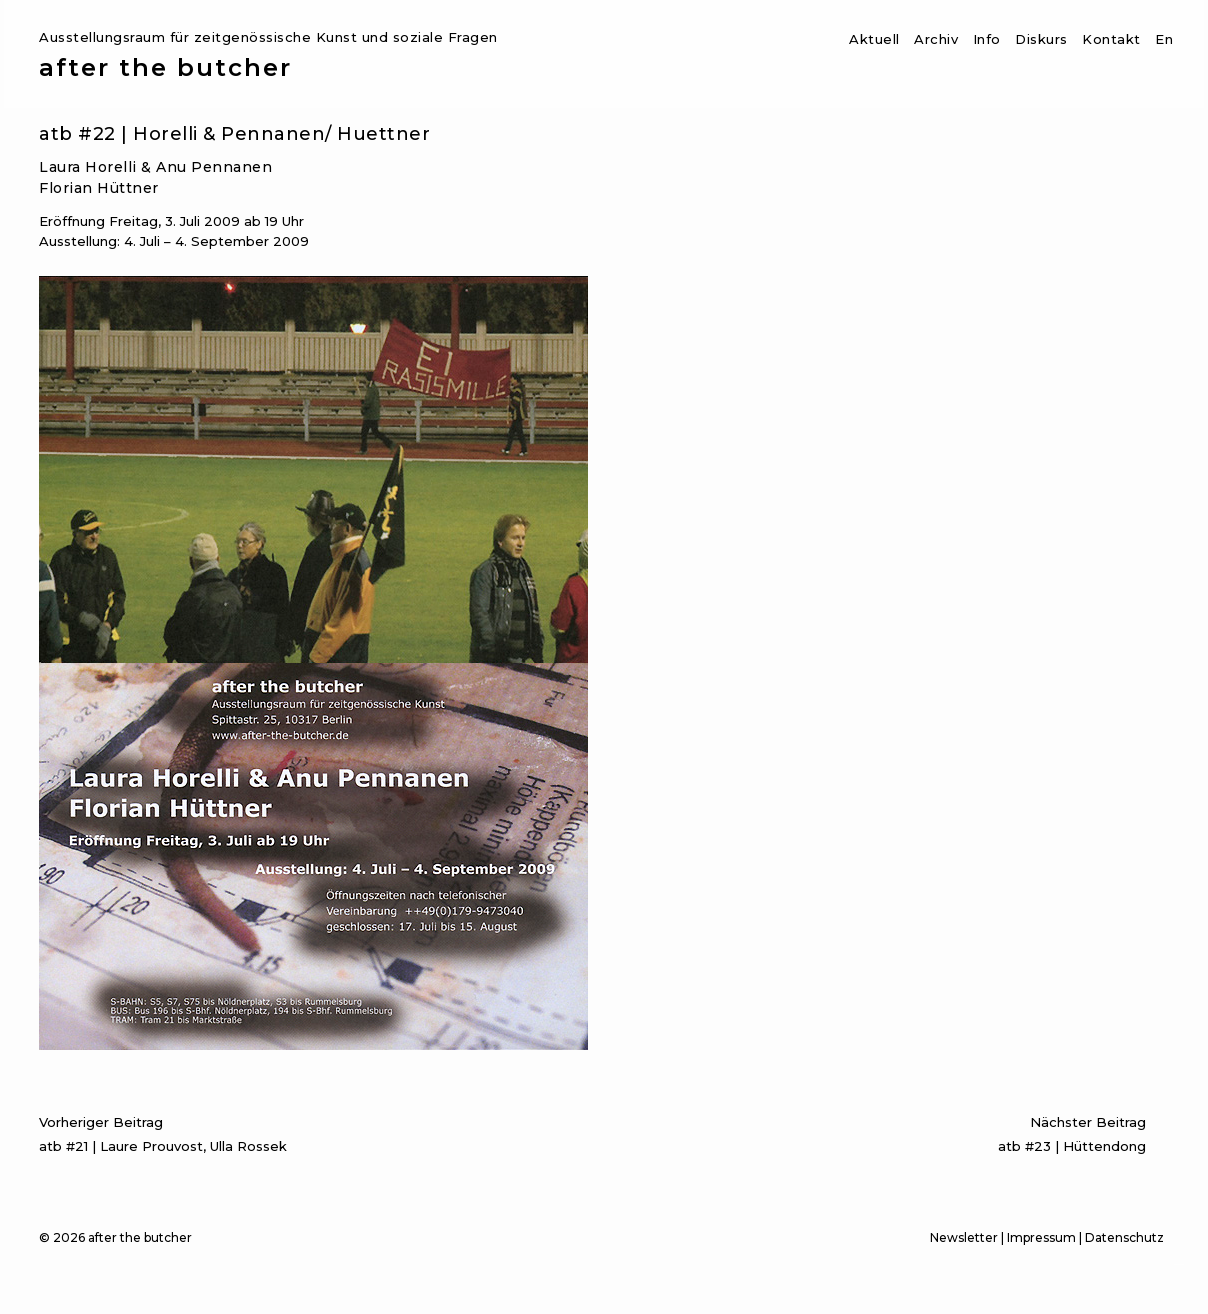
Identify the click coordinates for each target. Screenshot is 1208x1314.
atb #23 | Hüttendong (870, 1131)
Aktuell (874, 39)
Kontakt (1111, 39)
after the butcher (165, 68)
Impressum (1041, 1237)
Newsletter (964, 1237)
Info (987, 39)
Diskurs (1041, 39)
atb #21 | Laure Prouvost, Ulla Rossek (316, 1131)
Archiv (936, 39)
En (1164, 39)
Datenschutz (1124, 1237)
